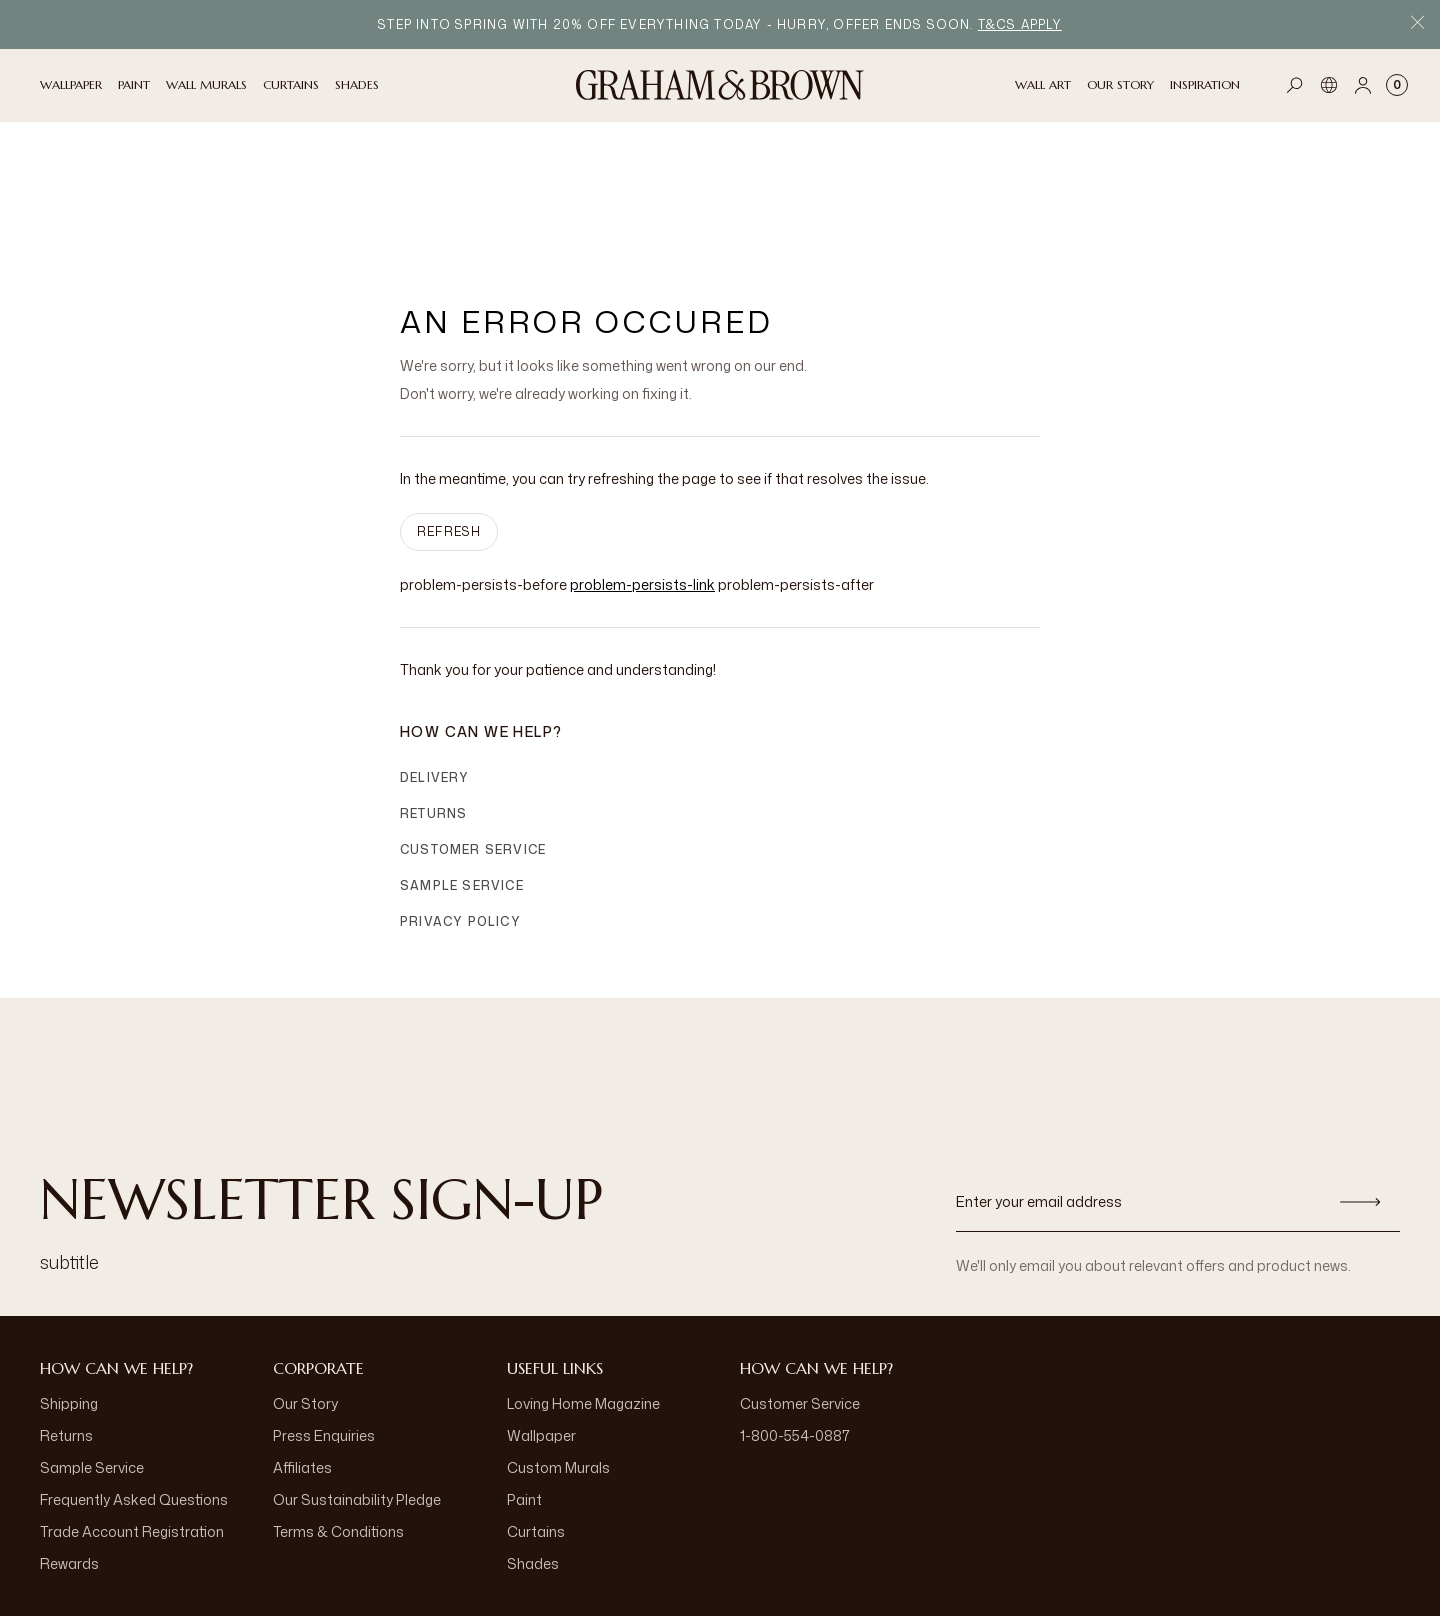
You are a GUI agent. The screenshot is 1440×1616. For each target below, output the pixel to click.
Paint (524, 1376)
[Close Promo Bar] (1417, 24)
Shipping (69, 1280)
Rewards (69, 1440)
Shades (533, 1440)
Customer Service (473, 726)
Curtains (536, 1408)
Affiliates (302, 1344)
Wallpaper (541, 1312)
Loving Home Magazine (583, 1280)
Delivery (435, 654)
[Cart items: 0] (1397, 85)
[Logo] (720, 85)
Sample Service (462, 762)
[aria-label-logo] (720, 1556)
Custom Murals (558, 1344)
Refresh (449, 408)
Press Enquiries (324, 1312)
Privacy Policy (460, 798)
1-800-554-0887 (795, 1312)
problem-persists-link (642, 461)
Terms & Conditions (338, 1408)
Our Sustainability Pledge (357, 1376)
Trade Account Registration (132, 1408)
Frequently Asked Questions (134, 1376)
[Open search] (1295, 85)
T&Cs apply (1020, 24)
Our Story (305, 1280)
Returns (433, 690)
